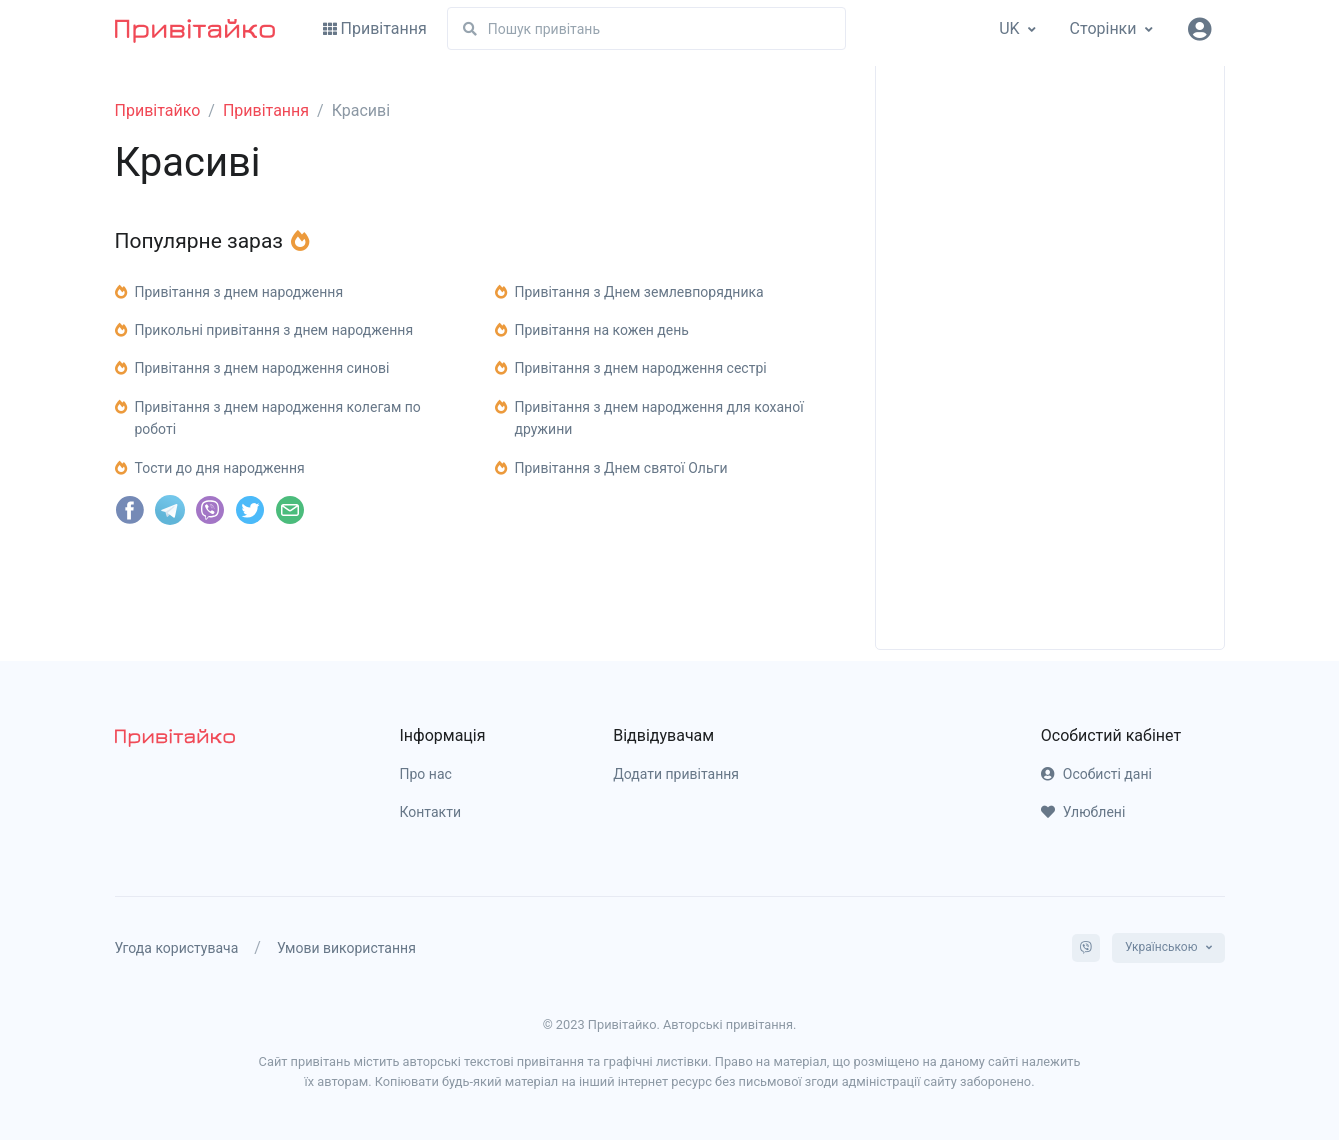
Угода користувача (177, 948)
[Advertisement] (1050, 325)
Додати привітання (676, 774)
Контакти (431, 812)
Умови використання (346, 948)
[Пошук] (646, 28)
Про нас (426, 774)
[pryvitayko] (175, 737)
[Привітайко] (195, 29)
